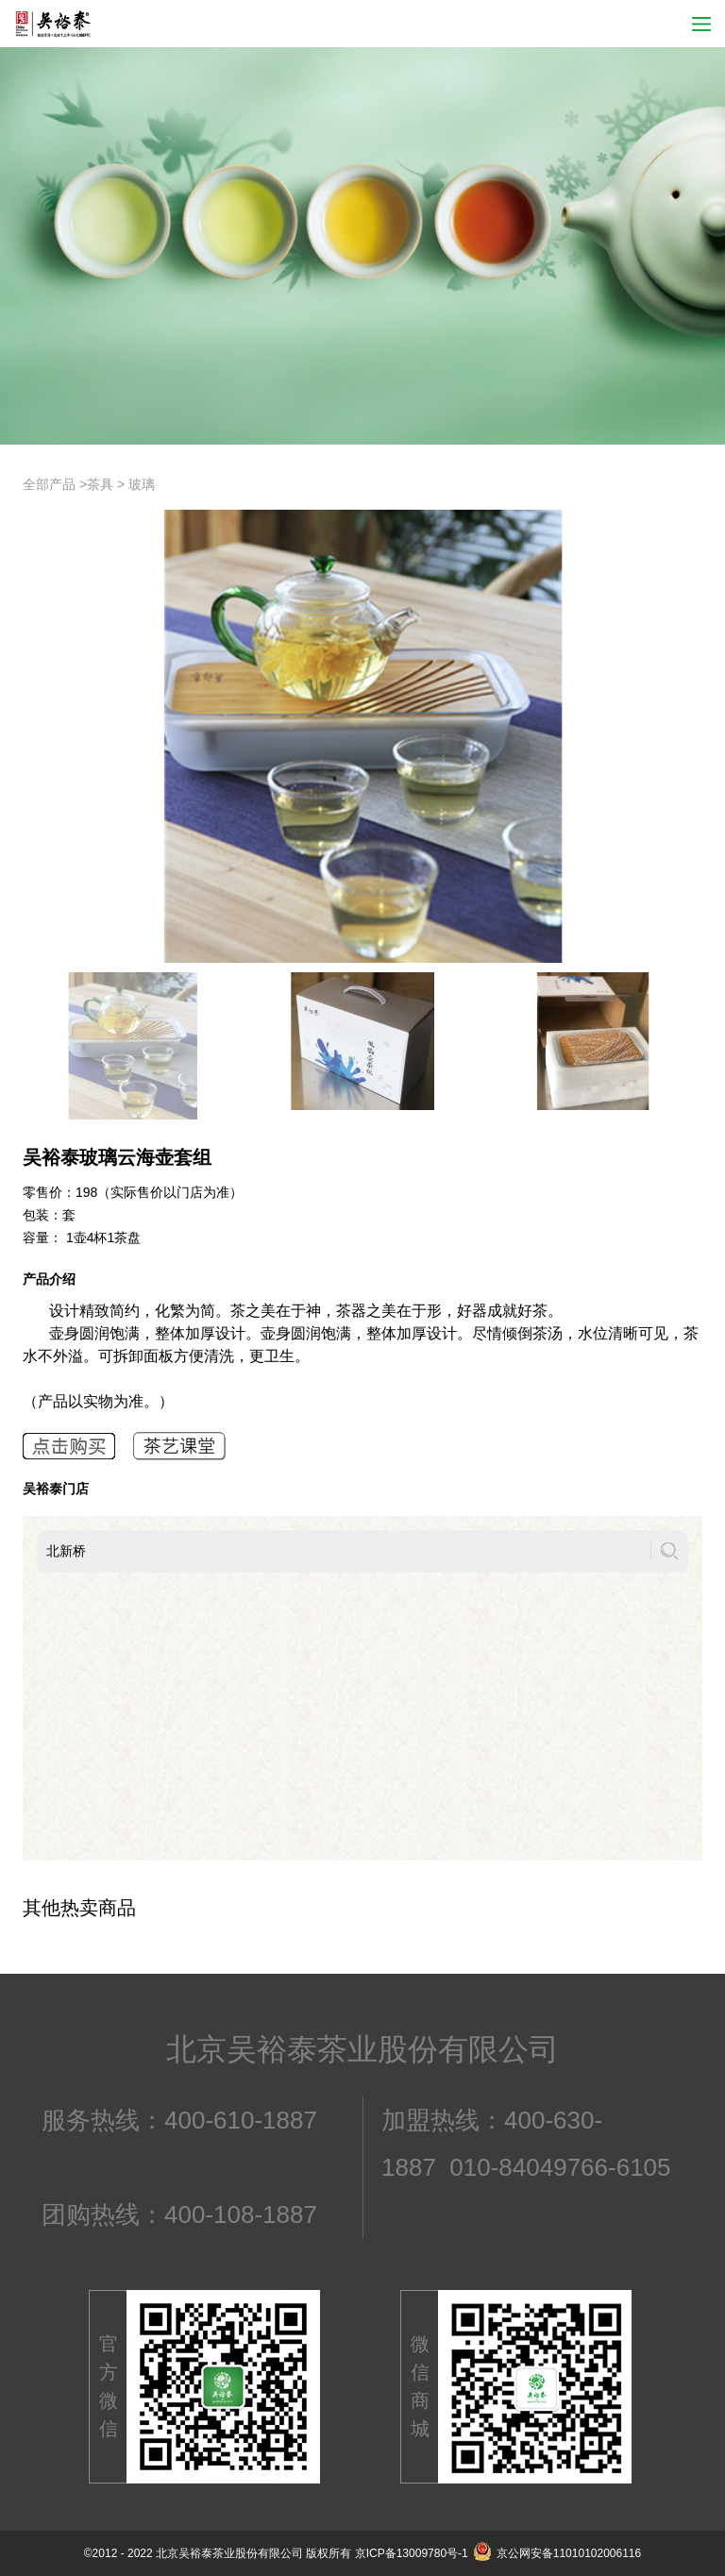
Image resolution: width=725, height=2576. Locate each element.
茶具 (100, 484)
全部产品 (49, 484)
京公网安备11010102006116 (557, 2553)
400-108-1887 (240, 2214)
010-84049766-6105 (559, 2167)
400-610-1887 (240, 2120)
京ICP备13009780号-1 (411, 2553)
